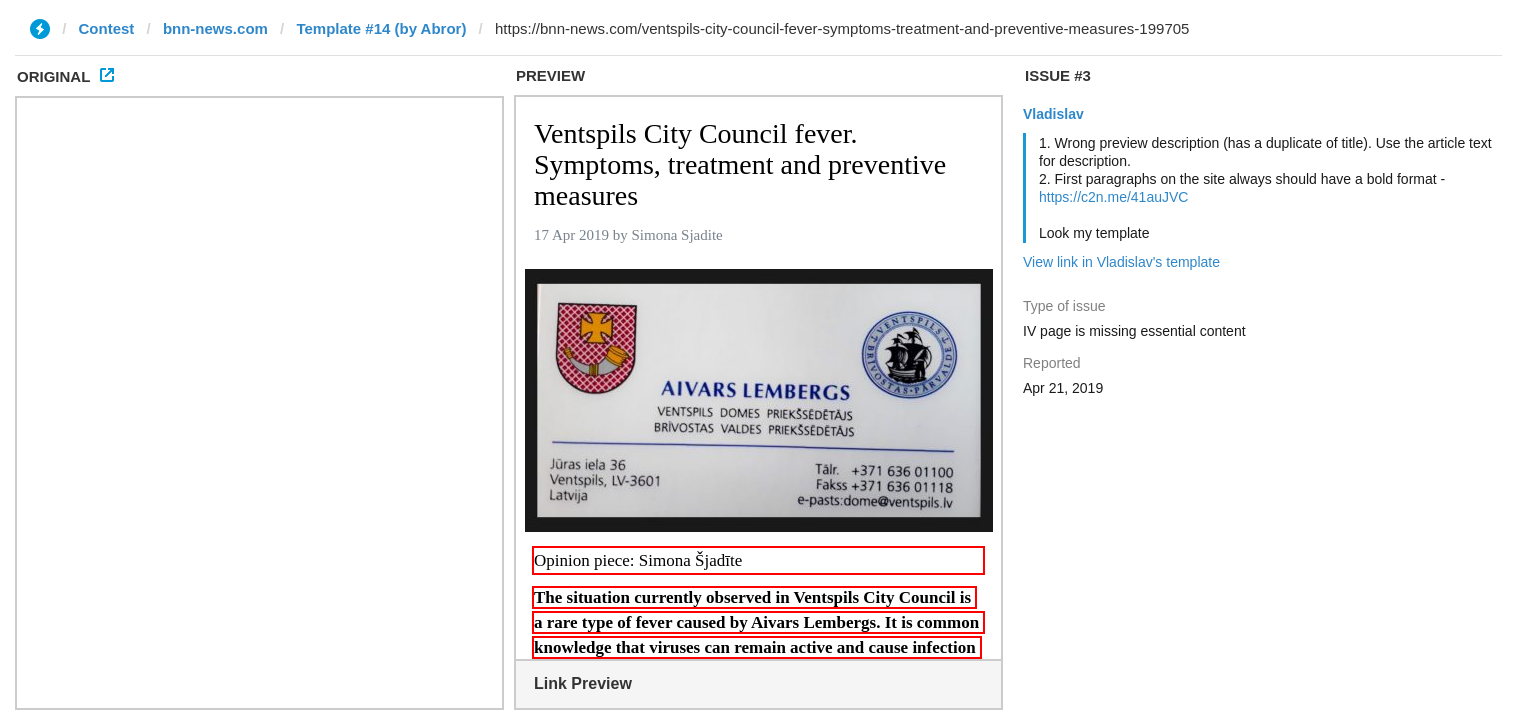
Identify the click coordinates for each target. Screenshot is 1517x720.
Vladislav (1053, 114)
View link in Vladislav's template (1121, 262)
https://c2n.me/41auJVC (1113, 197)
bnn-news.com (215, 28)
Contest (107, 28)
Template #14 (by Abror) (381, 28)
